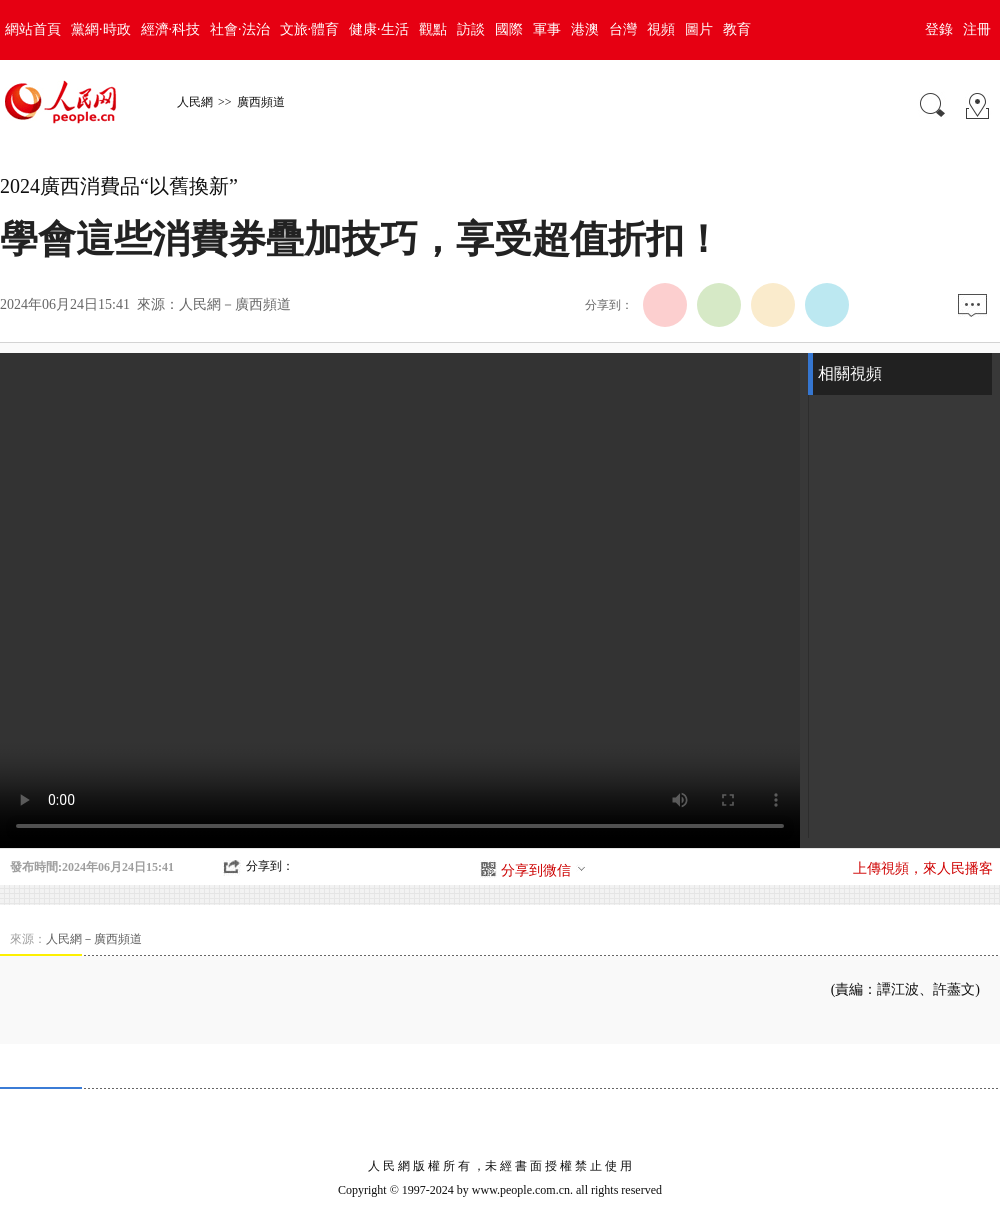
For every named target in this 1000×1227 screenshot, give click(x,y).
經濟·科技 (171, 29)
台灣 (623, 29)
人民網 (195, 102)
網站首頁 (33, 29)
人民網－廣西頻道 (235, 304)
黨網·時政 (101, 29)
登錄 (939, 29)
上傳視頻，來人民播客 (923, 868)
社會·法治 (240, 29)
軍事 (547, 29)
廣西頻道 (261, 102)
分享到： (270, 866)
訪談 (471, 29)
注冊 (977, 29)
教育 (737, 29)
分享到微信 (544, 870)
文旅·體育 (310, 29)
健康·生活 (379, 29)
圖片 (699, 29)
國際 (509, 29)
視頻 (661, 29)
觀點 (433, 29)
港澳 (585, 29)
